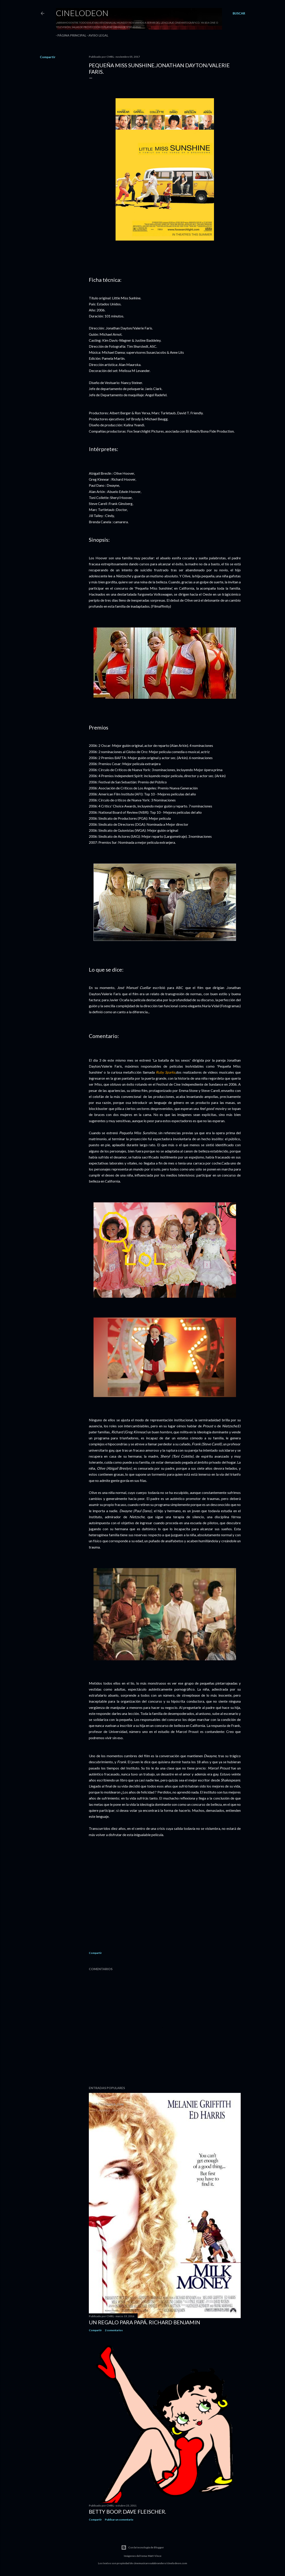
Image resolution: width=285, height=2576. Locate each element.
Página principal (70, 35)
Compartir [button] (47, 57)
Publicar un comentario (119, 2519)
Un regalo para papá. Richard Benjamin (144, 2322)
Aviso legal (97, 35)
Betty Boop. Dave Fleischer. (127, 2511)
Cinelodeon (82, 13)
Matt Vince (154, 2556)
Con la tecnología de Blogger (142, 2547)
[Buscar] (239, 13)
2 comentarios (114, 2330)
